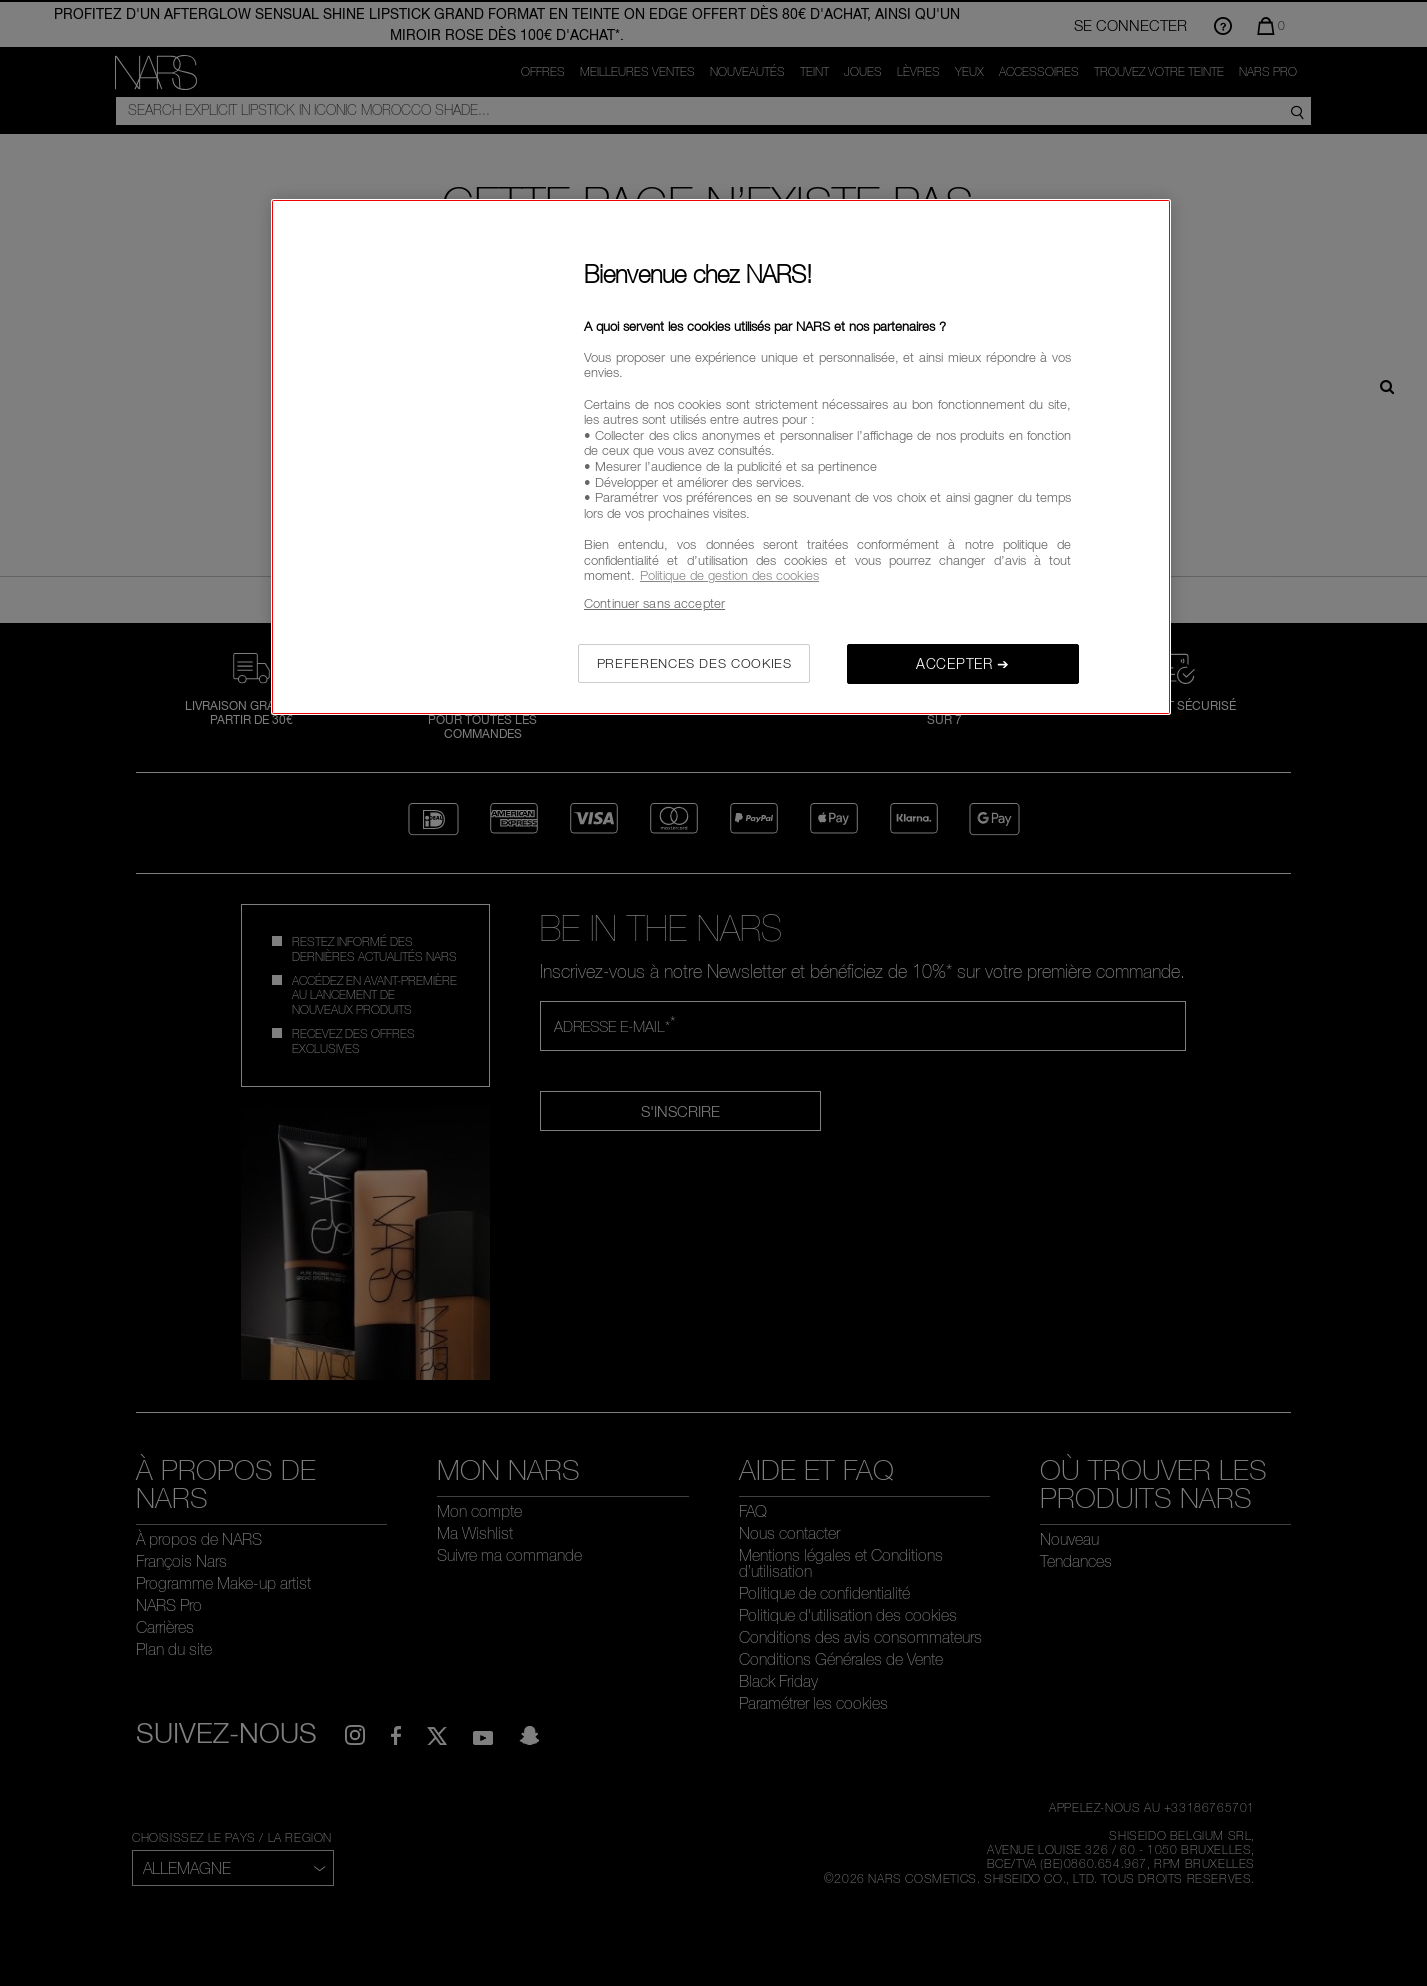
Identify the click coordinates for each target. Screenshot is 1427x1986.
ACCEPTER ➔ (963, 663)
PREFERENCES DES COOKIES (694, 663)
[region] (721, 457)
